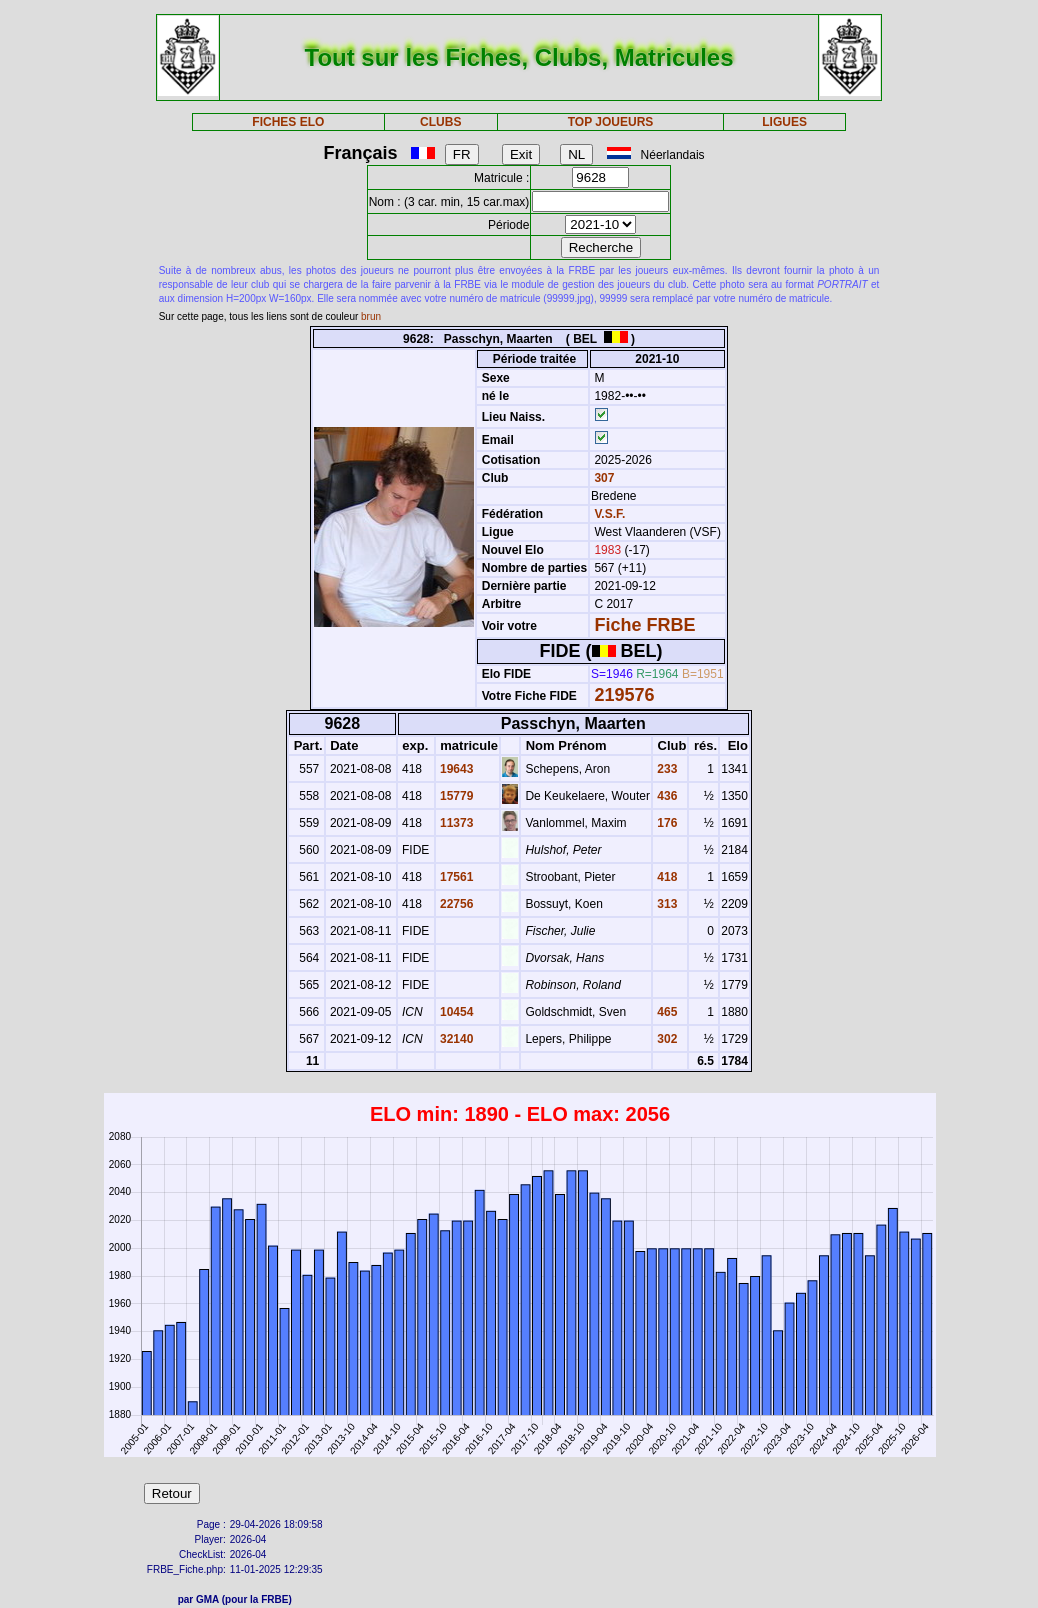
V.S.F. (609, 514)
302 (665, 1039)
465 (665, 1012)
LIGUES (784, 122)
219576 (624, 695)
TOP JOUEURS (611, 122)
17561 (455, 877)
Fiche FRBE (644, 625)
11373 (455, 823)
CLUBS (440, 122)
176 (665, 823)
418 (665, 877)
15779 (455, 796)
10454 (455, 1012)
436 (665, 796)
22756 (455, 904)
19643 (455, 769)
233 (665, 769)
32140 (455, 1039)
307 (602, 478)
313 (665, 904)
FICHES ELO (288, 122)
